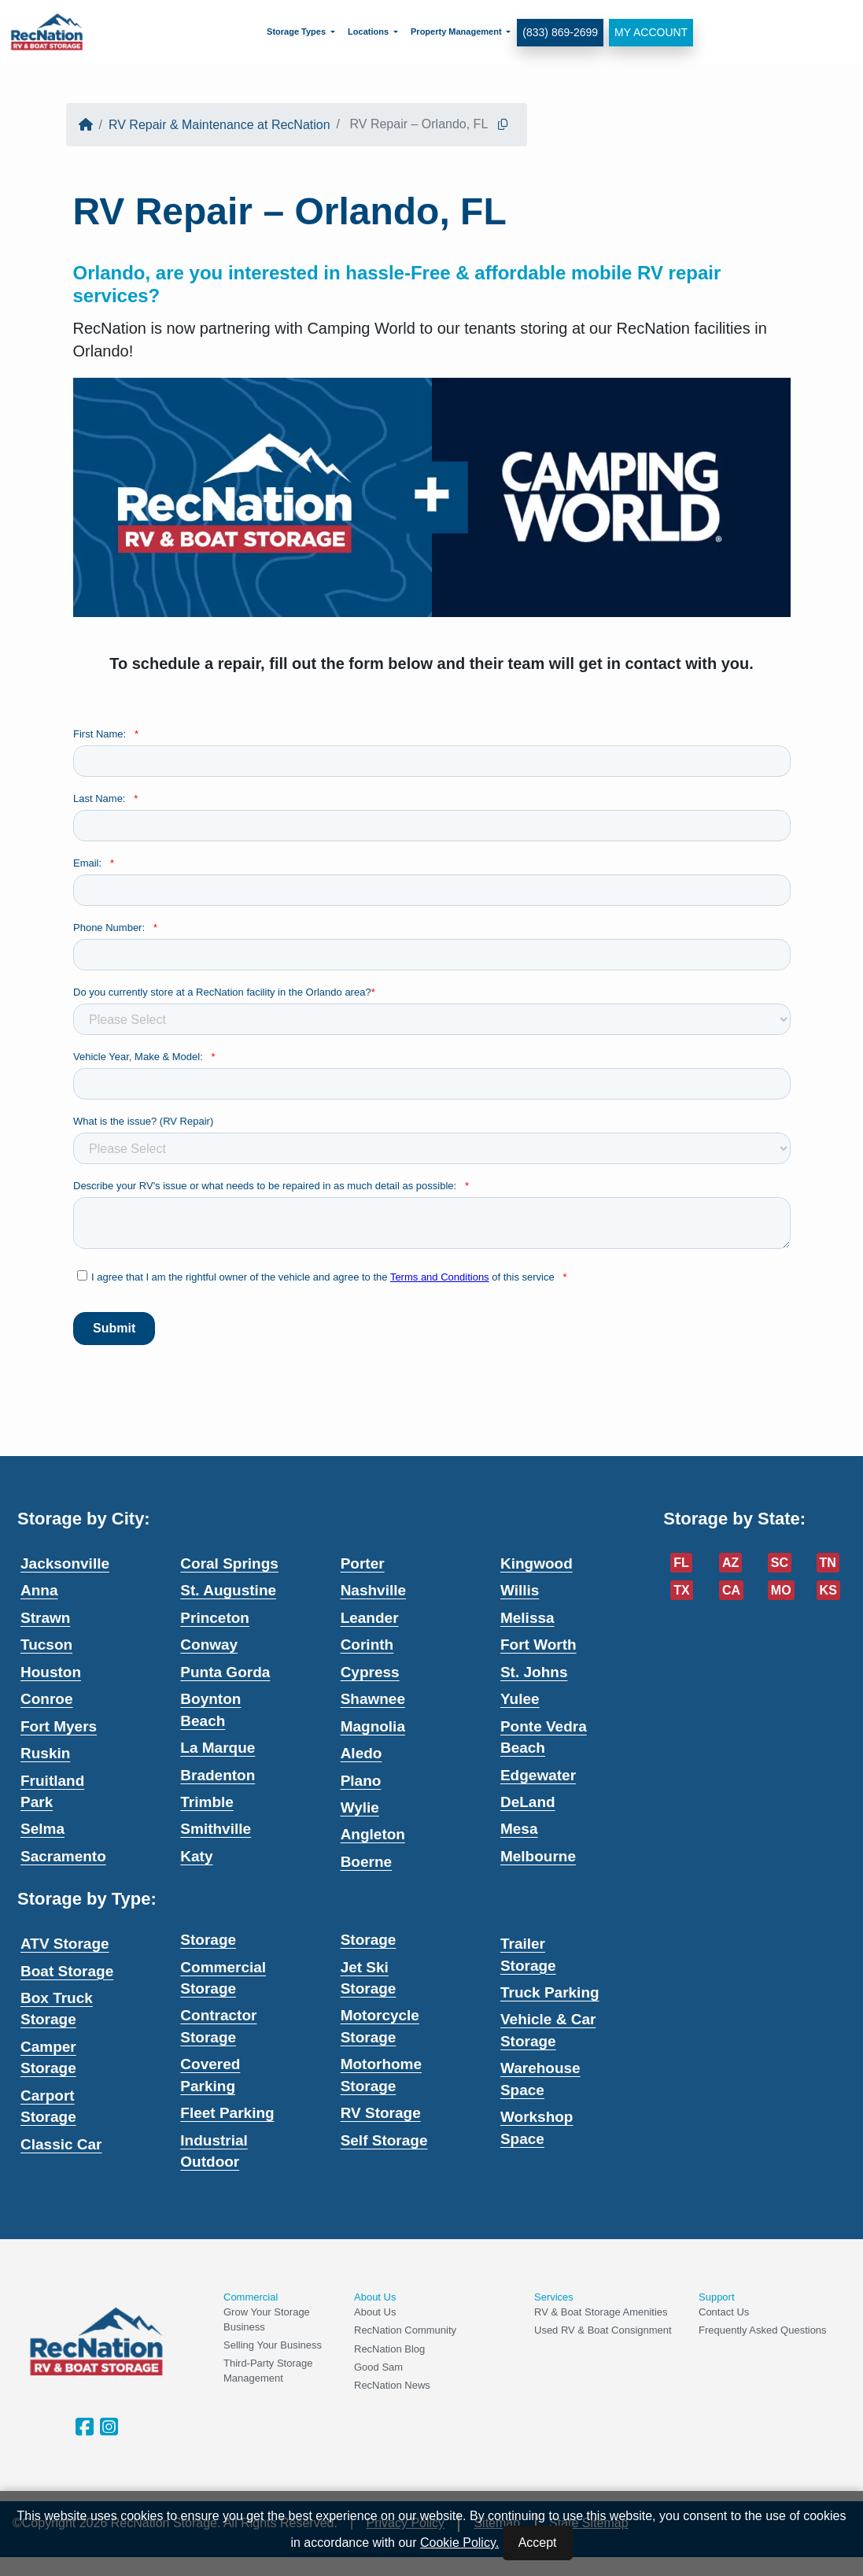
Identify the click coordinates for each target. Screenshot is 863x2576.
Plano (361, 1780)
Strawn (45, 1618)
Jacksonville (64, 1563)
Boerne (366, 1861)
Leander (370, 1618)
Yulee (520, 1699)
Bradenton (217, 1775)
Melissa (527, 1618)
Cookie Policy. (459, 2542)
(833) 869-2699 (560, 32)
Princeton (214, 1618)
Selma (42, 1828)
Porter (363, 1563)
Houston (50, 1672)
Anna (39, 1590)
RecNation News (392, 2385)
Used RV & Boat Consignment (603, 2330)
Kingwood (536, 1563)
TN (828, 1562)
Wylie (360, 1807)
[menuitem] (300, 32)
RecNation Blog (389, 2349)
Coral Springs (229, 1563)
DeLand (527, 1802)
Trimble (207, 1802)
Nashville (373, 1590)
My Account (651, 32)
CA (731, 1590)
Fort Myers (58, 1726)
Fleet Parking (227, 2113)
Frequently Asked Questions (763, 2330)
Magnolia (373, 1726)
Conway (209, 1644)
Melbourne (538, 1856)
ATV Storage (64, 1943)
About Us (375, 2312)
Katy (196, 1856)
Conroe (46, 1699)
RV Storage (381, 2113)
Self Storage (384, 2140)
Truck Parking (549, 1992)
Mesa (519, 1828)
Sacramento (63, 1856)
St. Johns (534, 1672)
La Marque (217, 1747)
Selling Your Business (272, 2345)
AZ (730, 1562)
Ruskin (45, 1753)
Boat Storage (66, 1971)
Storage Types (296, 31)
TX (681, 1590)
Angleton (373, 1834)
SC (779, 1562)
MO (781, 1590)
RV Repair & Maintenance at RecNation (219, 124)
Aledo (361, 1753)
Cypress (370, 1672)
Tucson (46, 1644)
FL (681, 1562)
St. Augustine (228, 1590)
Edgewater (538, 1775)
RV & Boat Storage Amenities (601, 2312)
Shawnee (373, 1699)
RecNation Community (405, 2330)
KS (828, 1590)
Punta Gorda (225, 1672)
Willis (519, 1590)
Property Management (456, 31)
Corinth (367, 1644)
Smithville (215, 1828)
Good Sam (378, 2367)
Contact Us (724, 2312)
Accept (537, 2542)
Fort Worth (538, 1644)
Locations (368, 31)
